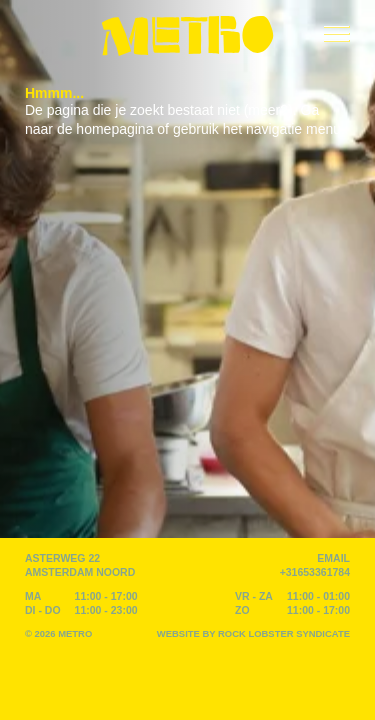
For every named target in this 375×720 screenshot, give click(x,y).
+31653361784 (315, 572)
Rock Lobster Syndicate (284, 633)
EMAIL (333, 558)
